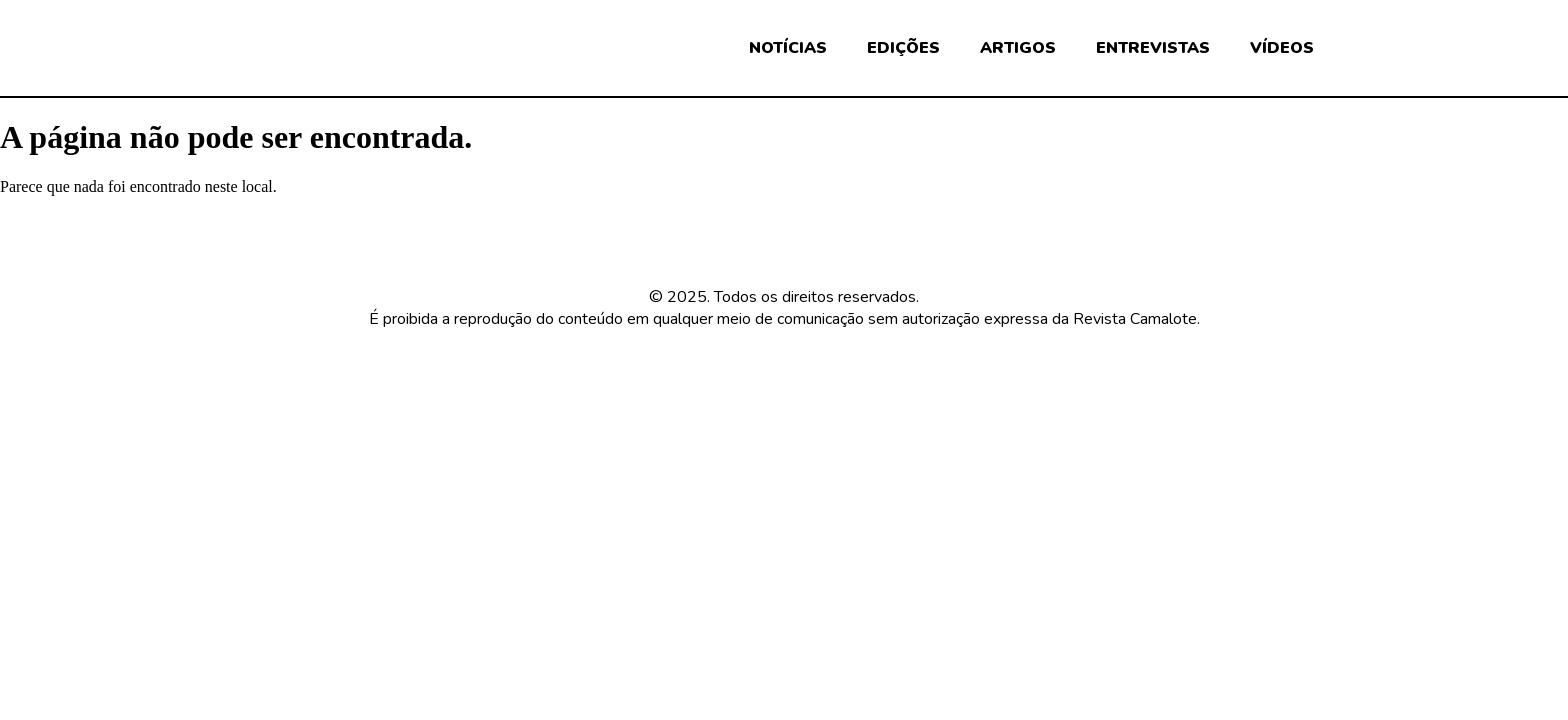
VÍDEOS (1282, 48)
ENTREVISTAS (1153, 48)
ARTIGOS (1018, 48)
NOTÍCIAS (788, 48)
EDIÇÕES (903, 48)
